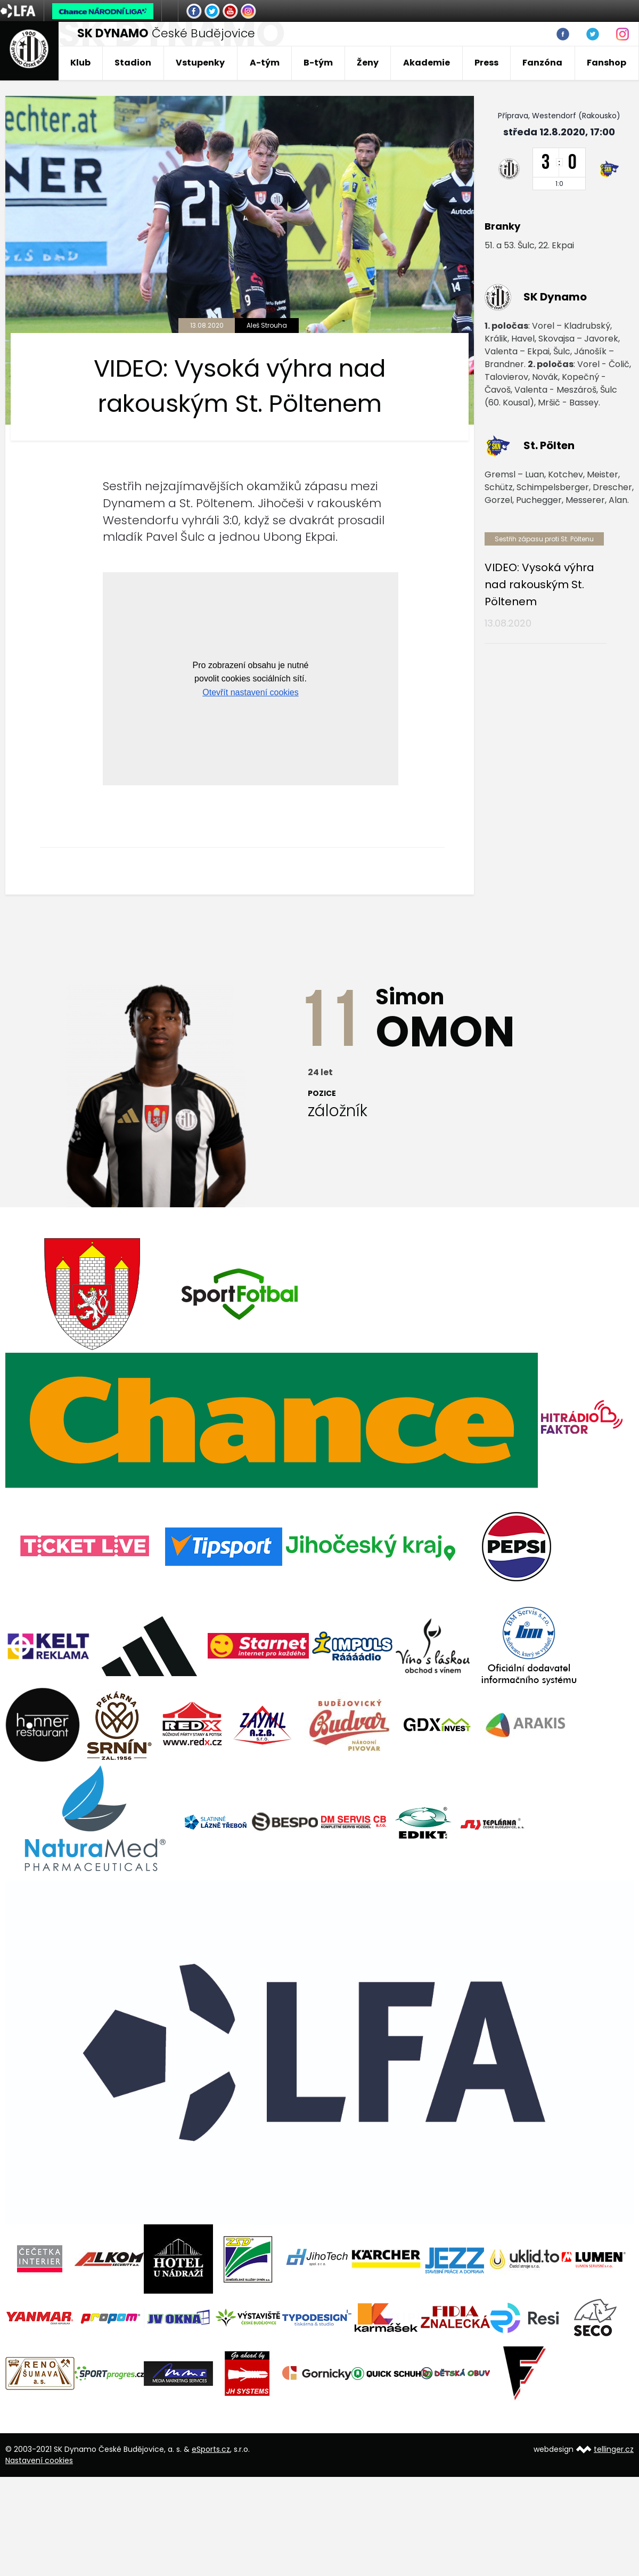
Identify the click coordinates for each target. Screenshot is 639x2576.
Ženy (368, 62)
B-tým (318, 62)
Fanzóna (542, 62)
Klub (80, 62)
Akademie (426, 62)
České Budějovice (166, 33)
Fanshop (606, 62)
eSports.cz (211, 2449)
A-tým (265, 62)
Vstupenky (200, 62)
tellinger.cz (614, 2449)
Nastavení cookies (39, 2460)
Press (486, 62)
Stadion (132, 62)
